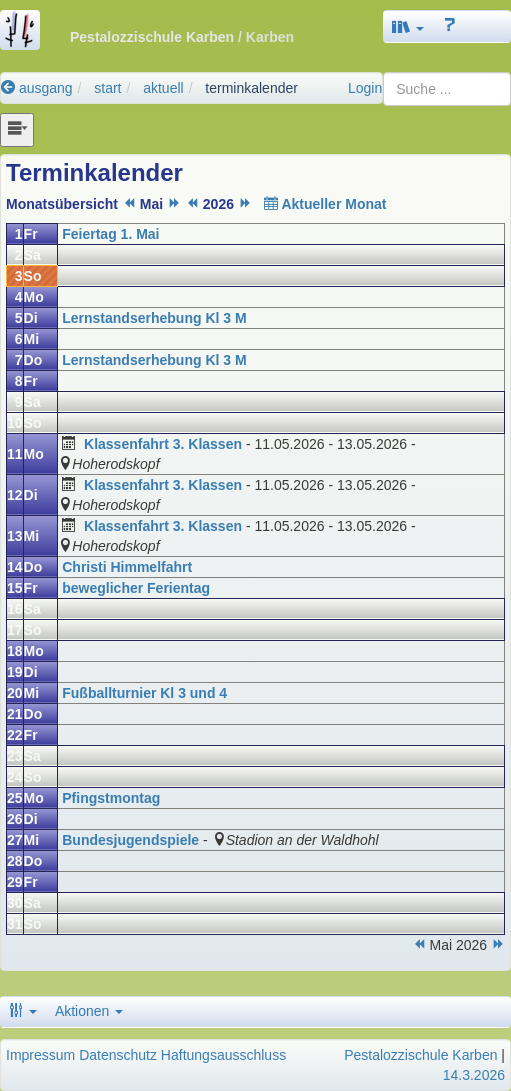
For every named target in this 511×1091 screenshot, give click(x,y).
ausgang (37, 88)
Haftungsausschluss (223, 1055)
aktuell (163, 88)
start (107, 88)
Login (365, 88)
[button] (408, 26)
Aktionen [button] (89, 1011)
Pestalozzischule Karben (420, 1055)
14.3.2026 (474, 1075)
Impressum (40, 1055)
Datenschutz (118, 1055)
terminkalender (251, 88)
